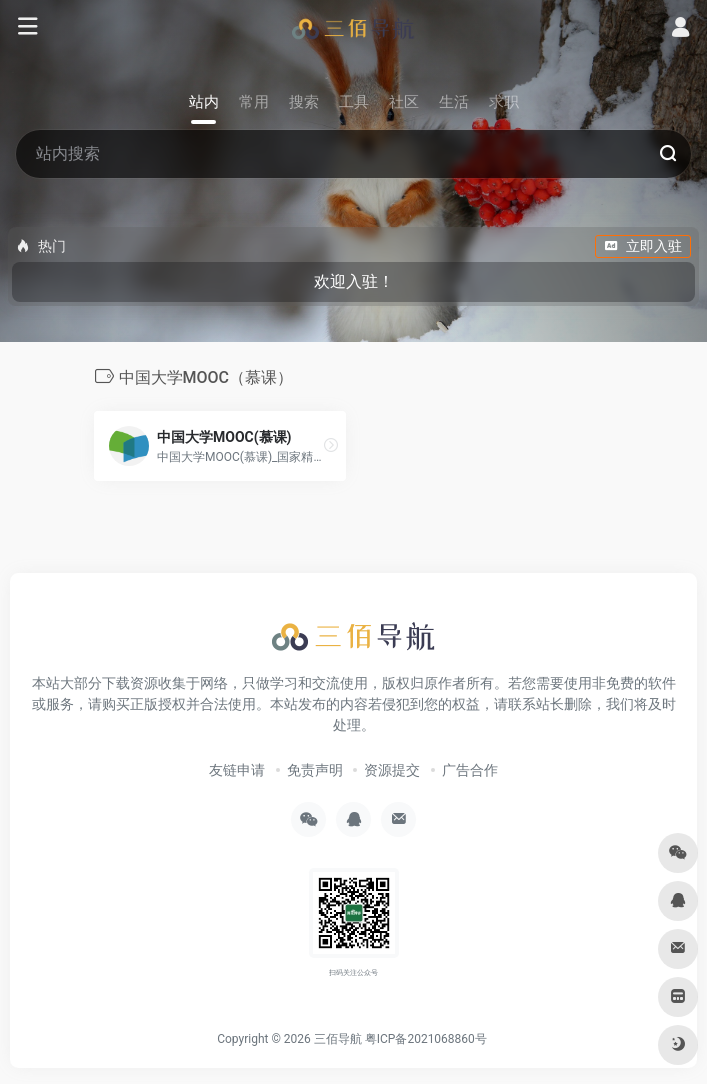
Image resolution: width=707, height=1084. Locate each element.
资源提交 (392, 770)
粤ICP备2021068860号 (426, 1039)
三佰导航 (338, 1039)
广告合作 (470, 770)
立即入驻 (643, 246)
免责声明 (315, 770)
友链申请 (237, 770)
